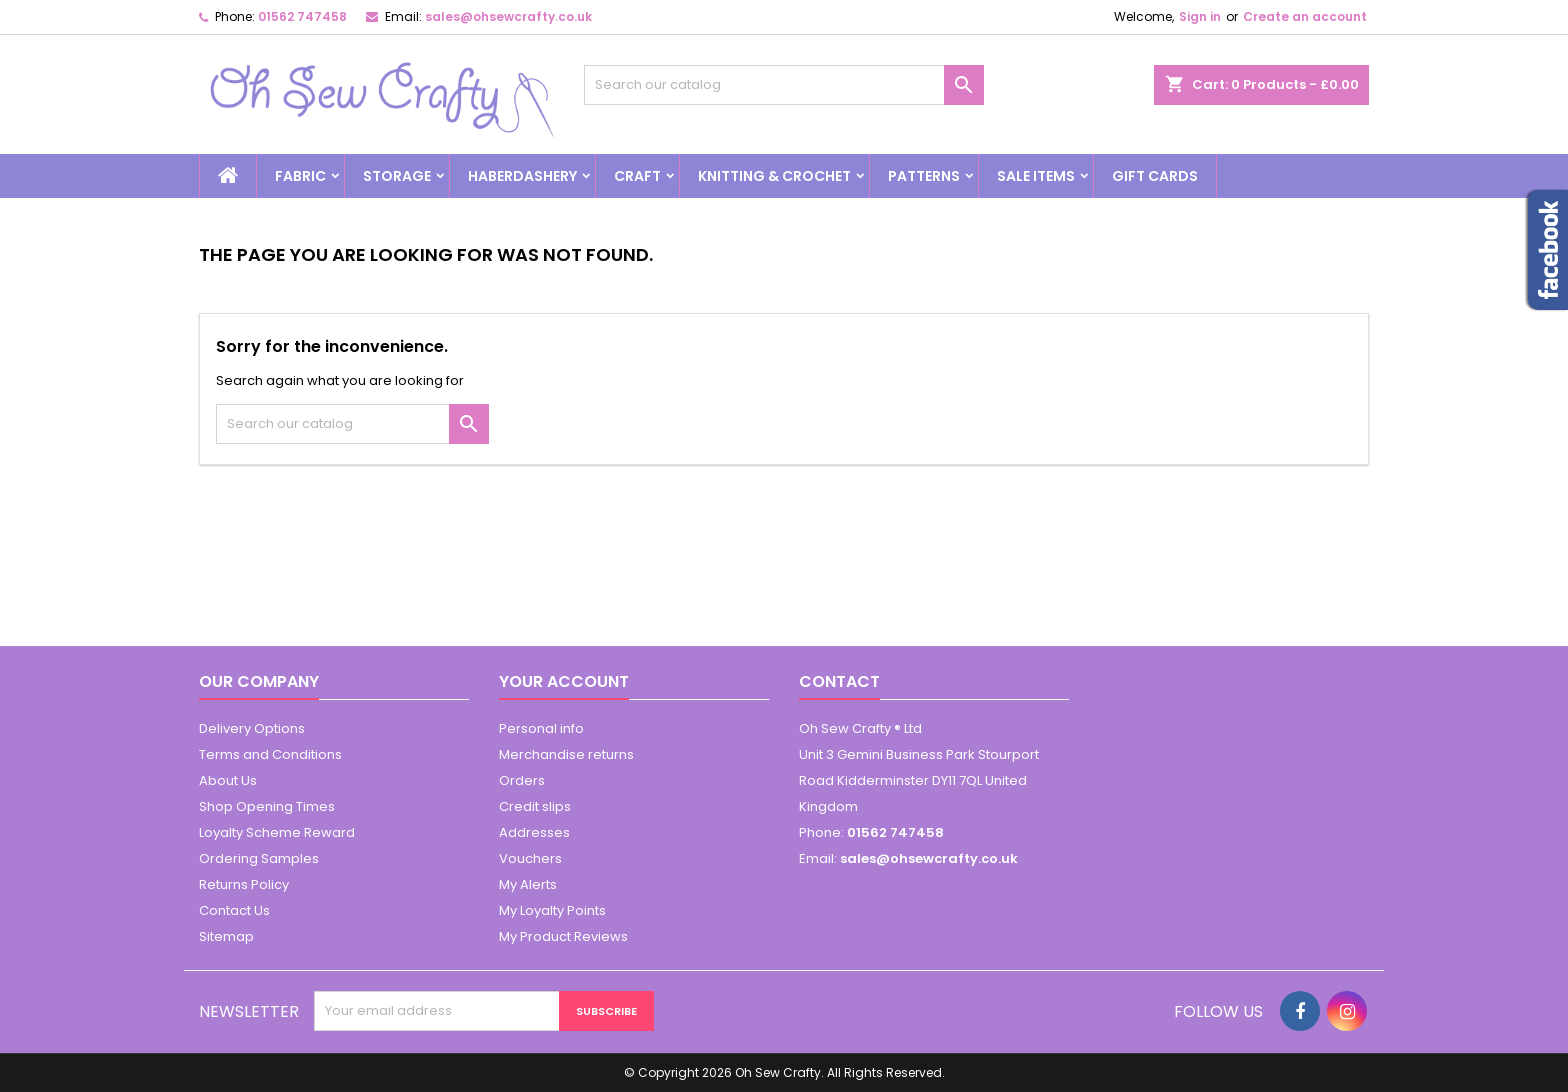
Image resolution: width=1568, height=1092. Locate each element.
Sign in (1200, 16)
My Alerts (528, 884)
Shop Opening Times (267, 806)
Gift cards (1155, 176)
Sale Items (1036, 176)
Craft (637, 176)
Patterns (924, 176)
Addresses (534, 832)
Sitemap (226, 936)
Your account (564, 681)
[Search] (784, 85)
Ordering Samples (259, 858)
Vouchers (530, 858)
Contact (839, 681)
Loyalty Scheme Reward (277, 832)
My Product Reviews (563, 936)
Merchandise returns (566, 754)
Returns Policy (244, 884)
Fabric (300, 176)
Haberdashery (522, 176)
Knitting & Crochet (774, 176)
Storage (397, 176)
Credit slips (535, 806)
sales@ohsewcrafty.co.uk (508, 16)
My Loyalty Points (552, 910)
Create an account (1305, 16)
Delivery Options (252, 728)
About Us (228, 780)
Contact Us (234, 910)
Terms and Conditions (270, 754)
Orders (522, 780)
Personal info (541, 728)
